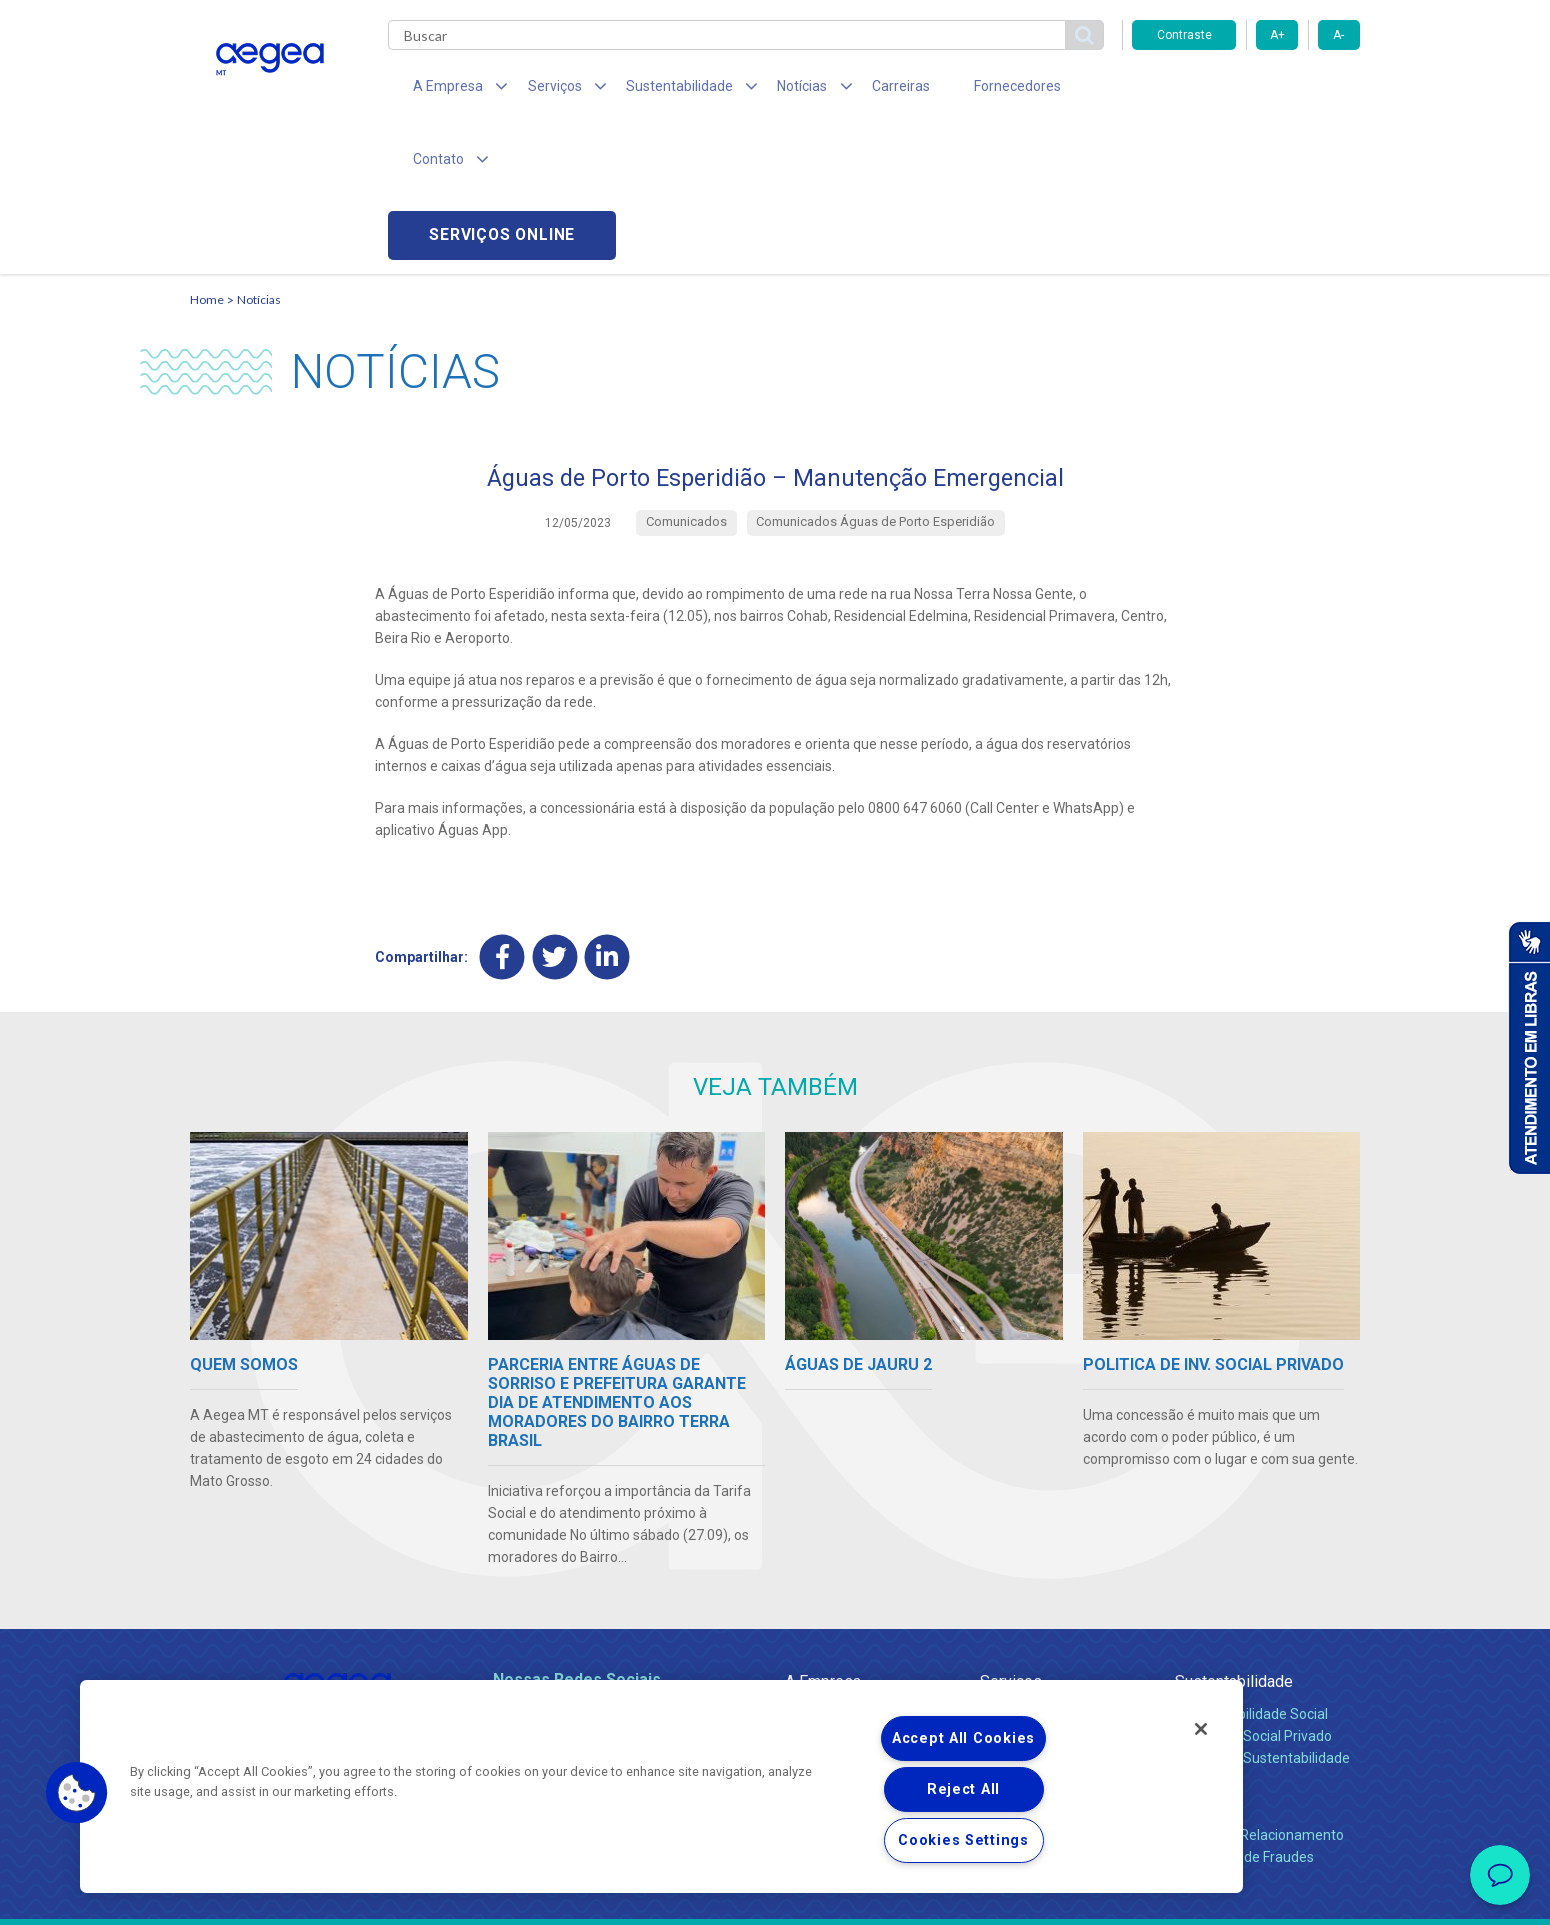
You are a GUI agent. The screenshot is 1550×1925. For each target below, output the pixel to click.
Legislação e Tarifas (1043, 1614)
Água (997, 1570)
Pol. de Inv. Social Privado (1253, 1592)
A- (1338, 35)
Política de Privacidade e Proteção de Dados (775, 1895)
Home (207, 155)
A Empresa (823, 1537)
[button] (77, 1793)
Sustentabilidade (1234, 1537)
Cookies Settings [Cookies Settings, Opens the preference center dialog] (963, 1840)
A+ (1277, 35)
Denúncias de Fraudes (1244, 1713)
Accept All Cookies (963, 1738)
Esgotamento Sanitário (1053, 1592)
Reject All (963, 1789)
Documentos (1020, 1658)
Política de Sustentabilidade (1262, 1614)
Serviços (1011, 1537)
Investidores (823, 1614)
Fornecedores (960, 90)
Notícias (259, 155)
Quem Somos (828, 1570)
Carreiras (854, 90)
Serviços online (1246, 90)
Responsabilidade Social (1251, 1570)
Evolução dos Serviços (1050, 1636)
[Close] (1201, 1729)
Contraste (1184, 35)
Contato (1202, 1658)
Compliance (822, 1592)
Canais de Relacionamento (1259, 1691)
